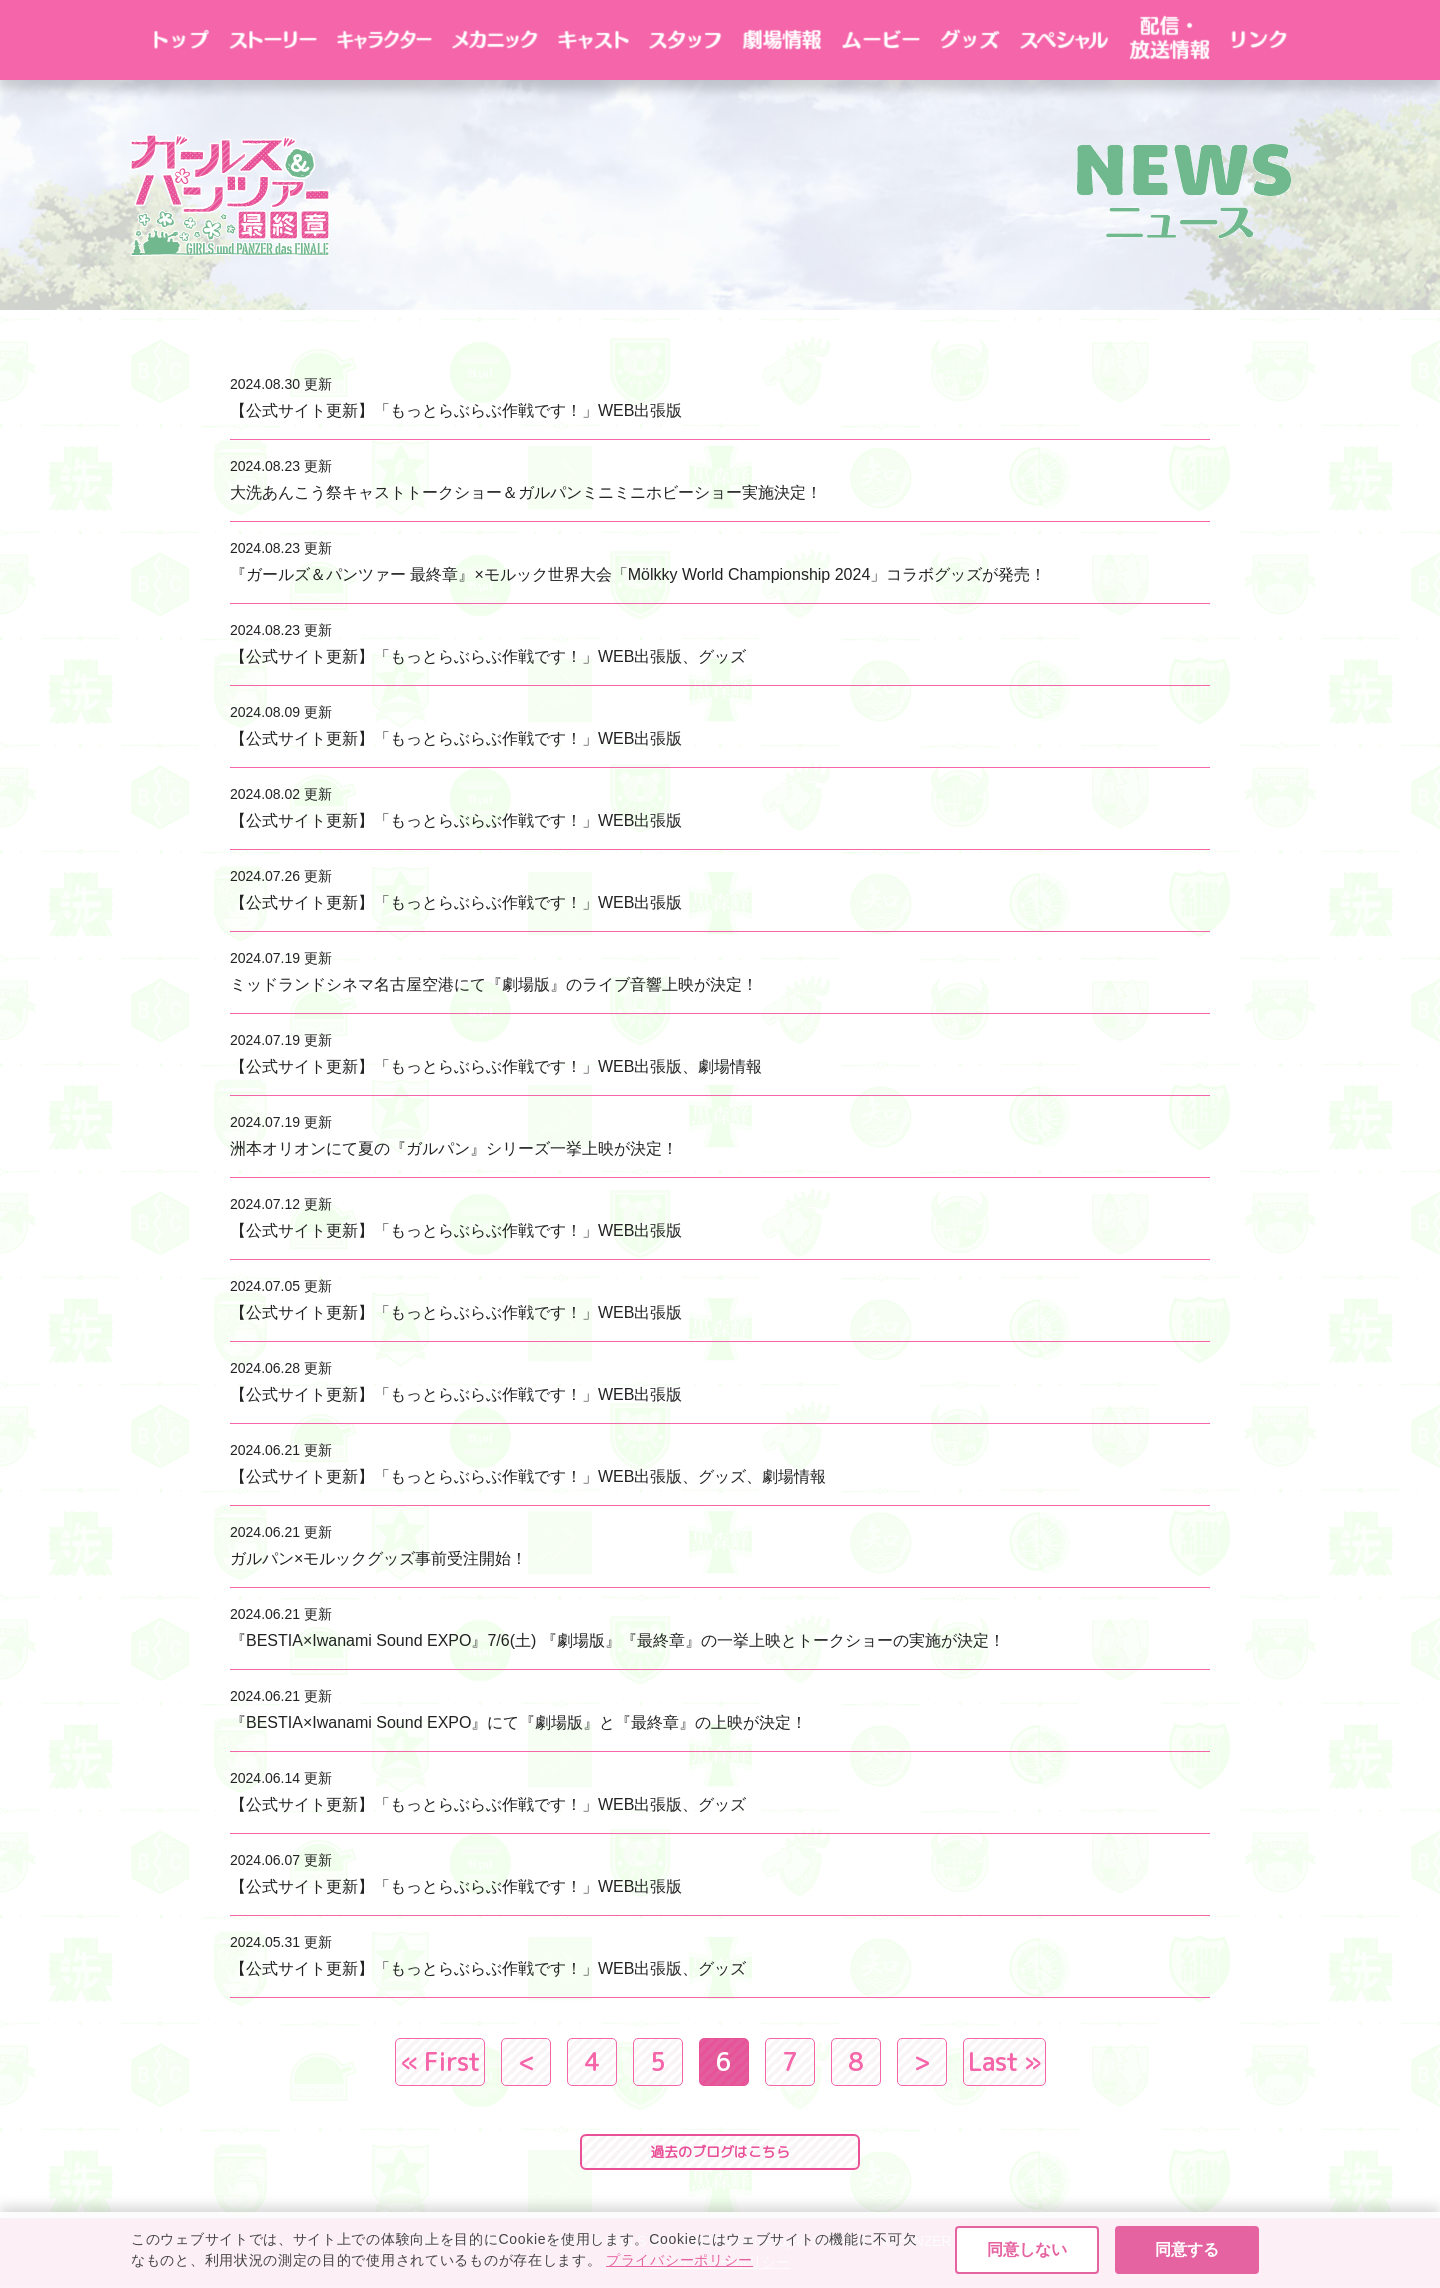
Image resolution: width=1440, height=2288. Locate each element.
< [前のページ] (526, 2062)
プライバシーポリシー (720, 2262)
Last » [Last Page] (1004, 2062)
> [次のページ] (922, 2062)
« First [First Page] (440, 2062)
